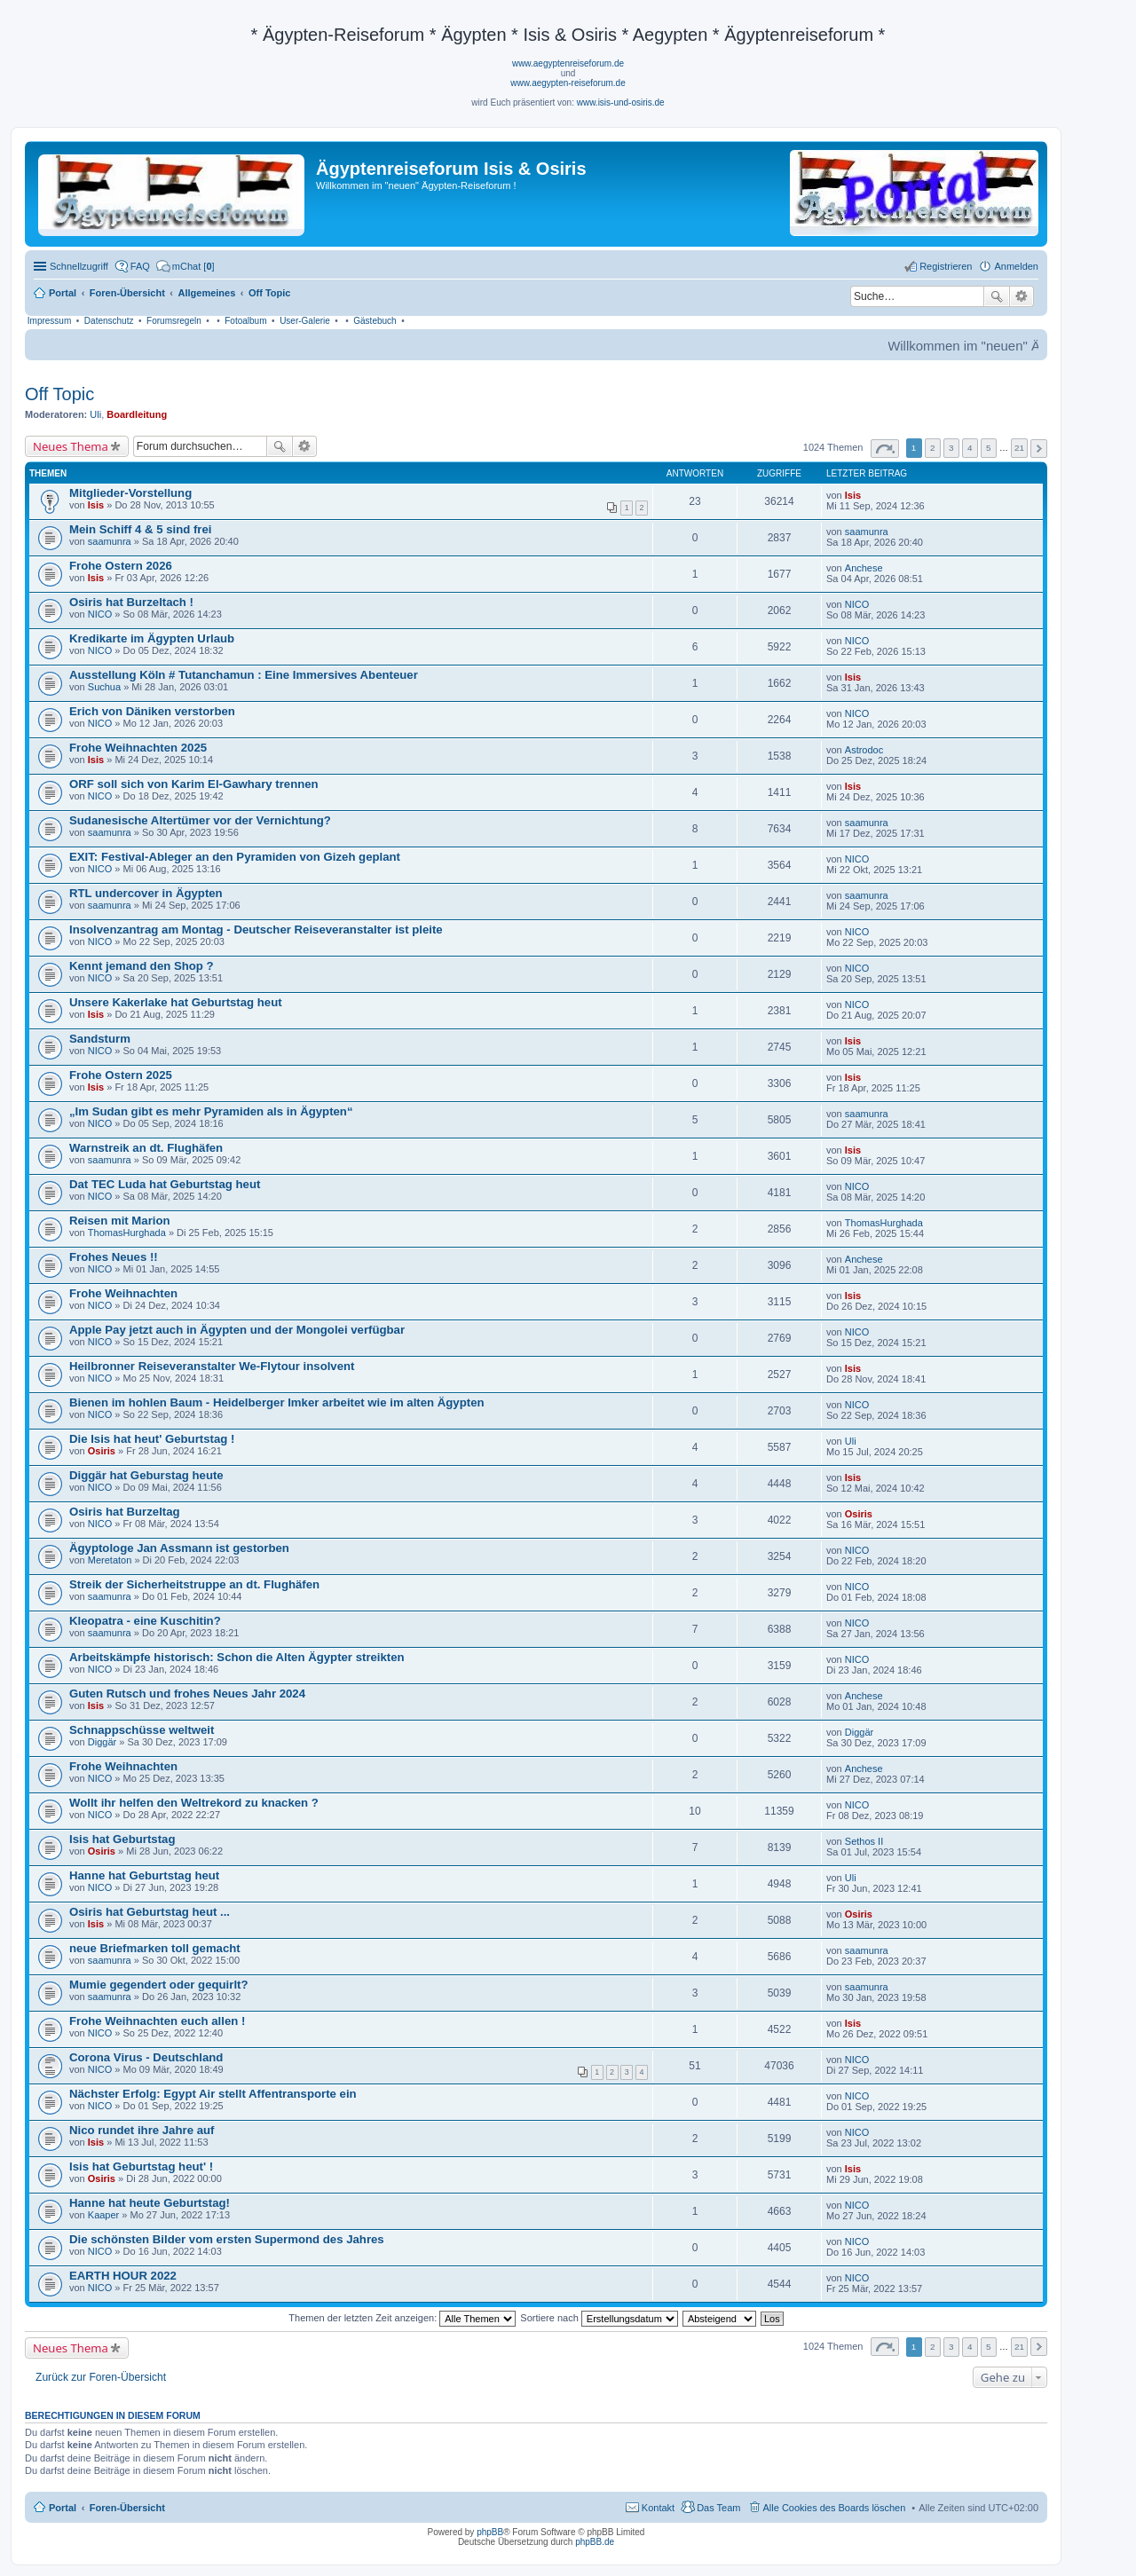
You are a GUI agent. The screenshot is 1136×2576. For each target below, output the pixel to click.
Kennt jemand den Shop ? (141, 966)
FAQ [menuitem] (140, 266)
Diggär (102, 1742)
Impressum (49, 321)
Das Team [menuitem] (718, 2507)
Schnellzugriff (79, 266)
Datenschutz (109, 321)
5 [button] (988, 448)
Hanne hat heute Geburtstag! (149, 2203)
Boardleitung (136, 414)
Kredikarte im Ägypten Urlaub (151, 638)
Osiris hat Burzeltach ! (131, 602)
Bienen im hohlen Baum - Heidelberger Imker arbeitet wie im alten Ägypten (277, 1402)
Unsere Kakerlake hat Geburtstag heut (175, 1002)
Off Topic (59, 394)
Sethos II (864, 1841)
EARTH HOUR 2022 (123, 2275)
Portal (62, 293)
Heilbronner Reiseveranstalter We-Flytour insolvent (211, 1366)
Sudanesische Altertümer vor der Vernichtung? (200, 820)
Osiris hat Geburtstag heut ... (149, 1911)
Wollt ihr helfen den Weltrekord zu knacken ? (194, 1802)
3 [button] (951, 448)
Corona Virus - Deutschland (146, 2057)
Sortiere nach (598, 2317)
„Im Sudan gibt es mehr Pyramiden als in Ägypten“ (211, 1111)
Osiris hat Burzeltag (124, 1511)
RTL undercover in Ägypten (146, 893)
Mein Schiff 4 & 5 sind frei (140, 529)
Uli (95, 414)
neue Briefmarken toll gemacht (155, 1948)
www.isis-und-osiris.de (621, 102)
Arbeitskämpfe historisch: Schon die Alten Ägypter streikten (237, 1657)
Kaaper (103, 2215)
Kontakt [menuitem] (658, 2507)
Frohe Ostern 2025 (120, 1075)
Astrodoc (864, 749)
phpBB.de (594, 2542)
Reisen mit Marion (119, 1220)
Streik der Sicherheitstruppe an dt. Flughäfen (194, 1584)
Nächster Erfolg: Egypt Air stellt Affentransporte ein (213, 2093)
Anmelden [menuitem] (1016, 266)
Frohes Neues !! (113, 1257)
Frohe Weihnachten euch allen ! (157, 2021)
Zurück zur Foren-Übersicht (101, 2377)
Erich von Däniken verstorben (152, 711)
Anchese (864, 568)
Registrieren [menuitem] (945, 266)
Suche (996, 296)
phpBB (490, 2532)
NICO (100, 614)
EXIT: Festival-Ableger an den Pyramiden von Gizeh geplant (234, 856)
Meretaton (110, 1560)
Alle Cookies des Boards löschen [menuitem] (834, 2507)
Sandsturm (99, 1038)
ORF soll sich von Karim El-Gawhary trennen (194, 784)
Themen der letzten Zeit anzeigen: (402, 2317)
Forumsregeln (173, 321)
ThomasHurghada (127, 1232)
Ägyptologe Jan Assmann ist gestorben (179, 1548)
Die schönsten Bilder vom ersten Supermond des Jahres (226, 2239)
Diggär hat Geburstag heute (146, 1475)
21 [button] (1019, 448)
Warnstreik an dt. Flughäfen (146, 1147)
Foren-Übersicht (127, 2507)
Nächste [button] (1038, 448)
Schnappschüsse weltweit (141, 1730)
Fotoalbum (245, 321)
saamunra (109, 541)
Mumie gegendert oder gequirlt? (158, 1984)
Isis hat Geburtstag (122, 1839)
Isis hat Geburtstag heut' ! (141, 2166)
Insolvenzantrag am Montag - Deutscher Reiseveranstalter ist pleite (256, 929)
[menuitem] (185, 266)
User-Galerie (305, 321)
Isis (96, 505)
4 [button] (970, 448)
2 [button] (932, 448)
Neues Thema (70, 446)
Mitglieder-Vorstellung (130, 493)
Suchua (104, 686)
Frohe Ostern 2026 (120, 565)
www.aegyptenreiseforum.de (568, 63)
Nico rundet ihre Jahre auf (141, 2130)
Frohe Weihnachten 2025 (138, 747)
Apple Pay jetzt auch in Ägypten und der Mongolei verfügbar (237, 1329)
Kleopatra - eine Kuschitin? (145, 1620)
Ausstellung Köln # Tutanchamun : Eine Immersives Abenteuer (243, 674)
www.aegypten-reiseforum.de (568, 83)
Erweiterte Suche (1022, 296)
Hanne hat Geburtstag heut (144, 1875)
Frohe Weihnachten (123, 1293)
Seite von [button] (885, 448)
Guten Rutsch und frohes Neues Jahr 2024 (187, 1693)
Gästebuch (374, 321)
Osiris (101, 1451)
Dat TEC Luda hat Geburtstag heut (164, 1184)
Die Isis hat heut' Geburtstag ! (151, 1439)
